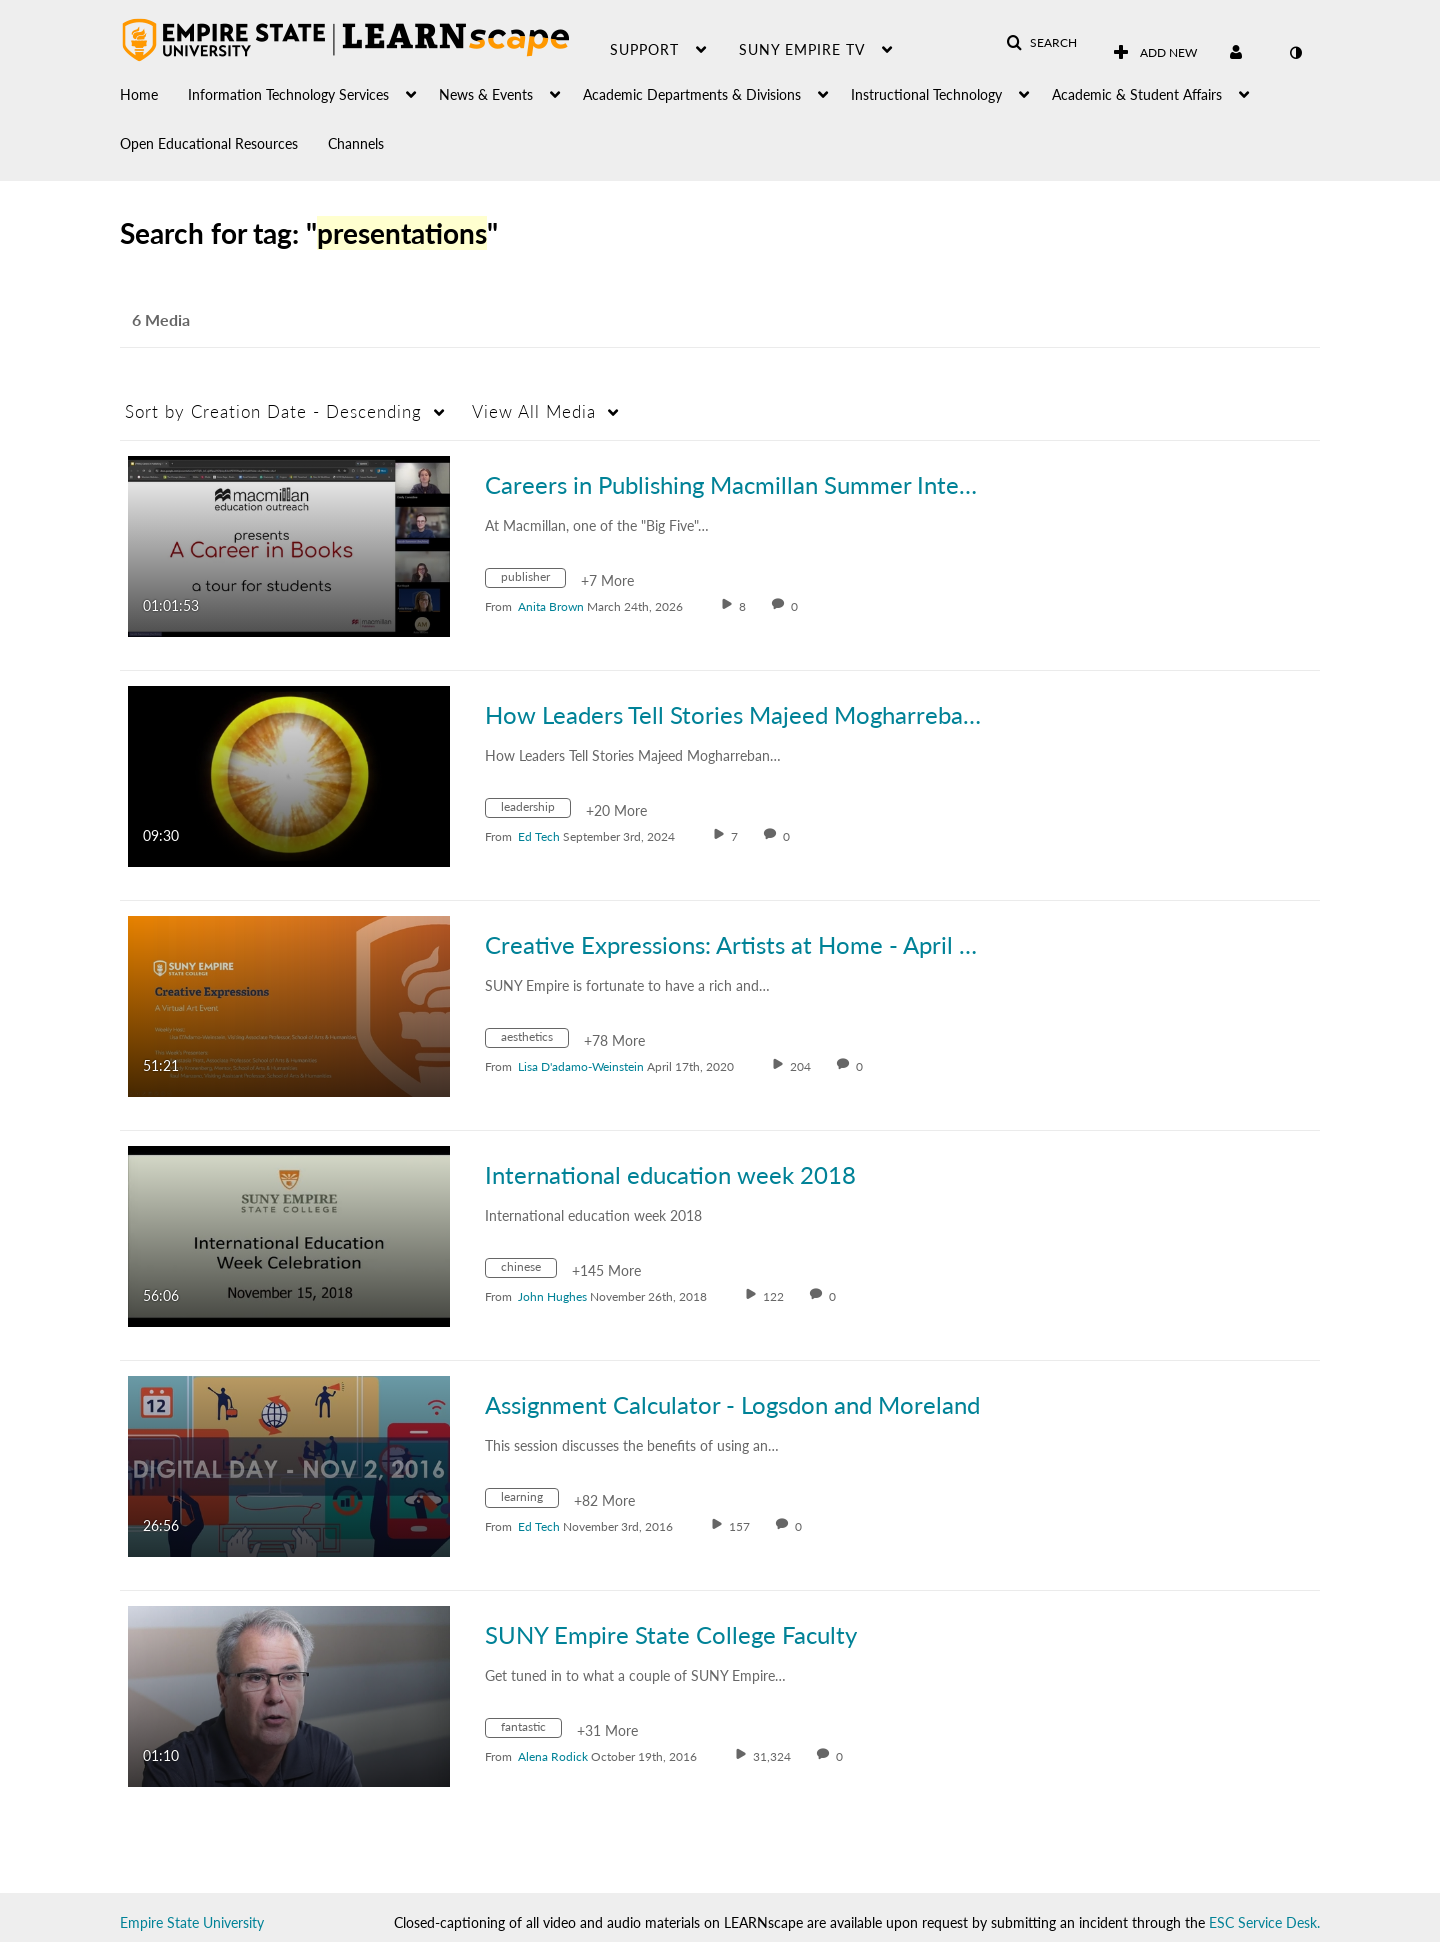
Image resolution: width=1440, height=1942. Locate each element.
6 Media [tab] (161, 319)
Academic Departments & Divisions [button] (692, 94)
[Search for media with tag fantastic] (531, 1730)
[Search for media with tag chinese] (528, 1270)
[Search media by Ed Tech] (539, 836)
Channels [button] (356, 143)
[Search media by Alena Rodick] (553, 1756)
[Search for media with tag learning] (529, 1500)
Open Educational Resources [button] (209, 143)
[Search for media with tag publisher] (533, 580)
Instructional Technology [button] (926, 94)
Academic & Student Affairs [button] (1137, 94)
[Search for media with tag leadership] (535, 810)
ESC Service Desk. (1264, 1922)
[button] (1041, 43)
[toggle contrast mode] (1295, 53)
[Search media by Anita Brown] (551, 606)
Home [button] (139, 94)
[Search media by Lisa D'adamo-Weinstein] (581, 1066)
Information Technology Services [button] (288, 94)
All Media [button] (534, 411)
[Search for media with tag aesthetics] (534, 1040)
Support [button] (644, 49)
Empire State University (192, 1922)
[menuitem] (154, 89)
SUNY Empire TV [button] (802, 49)
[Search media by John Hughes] (552, 1296)
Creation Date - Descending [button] (273, 411)
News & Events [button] (486, 94)
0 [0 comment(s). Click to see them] (797, 606)
